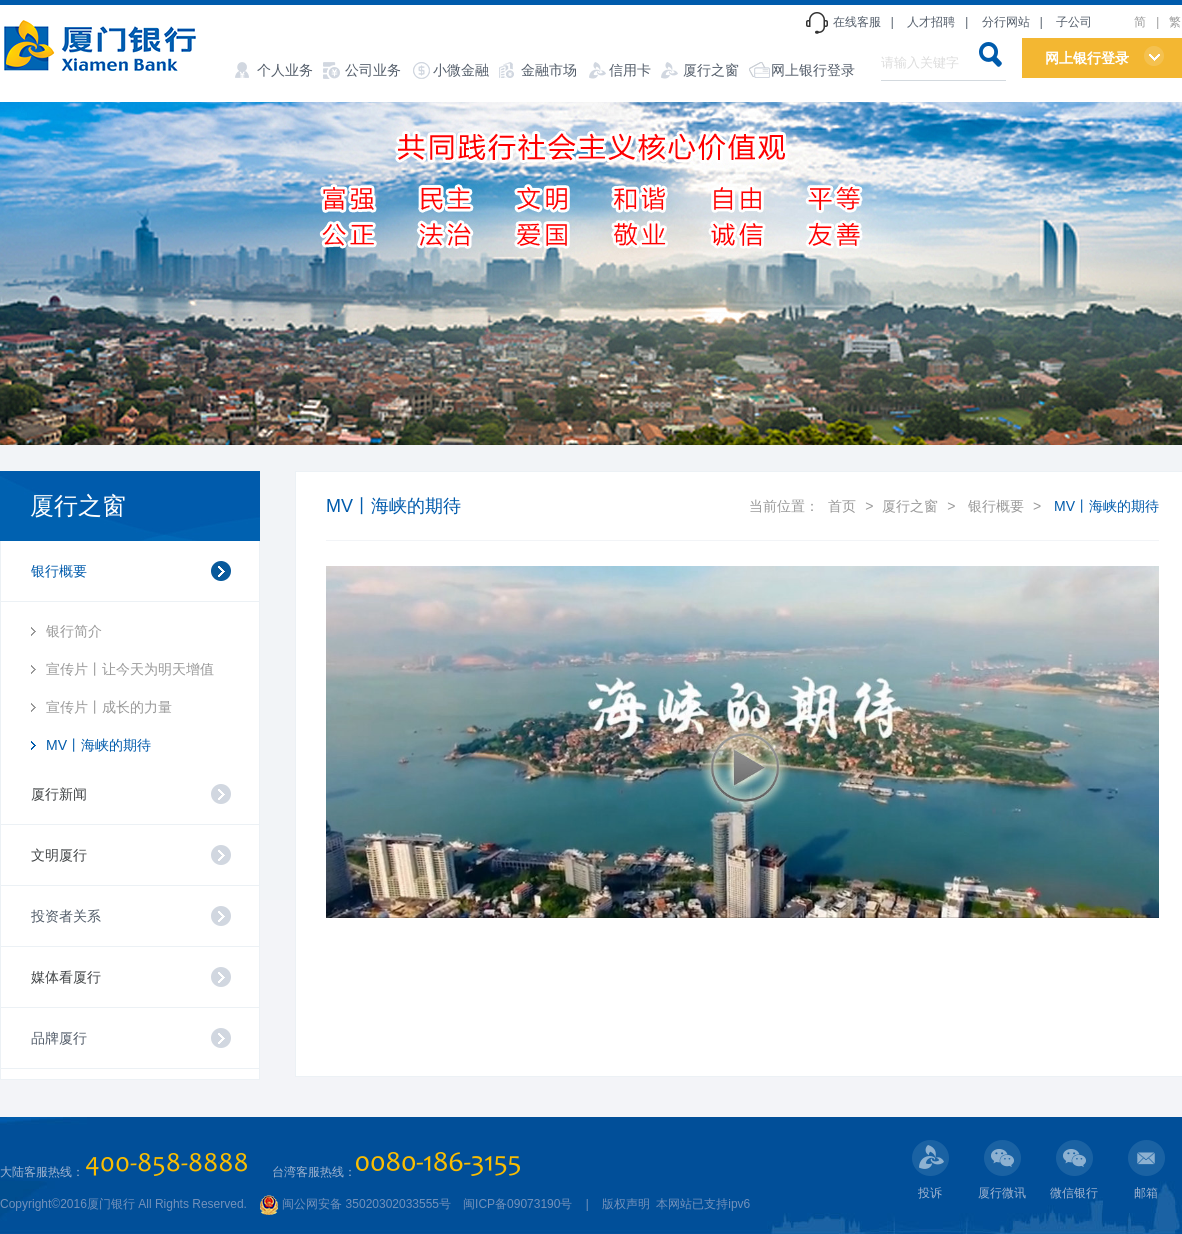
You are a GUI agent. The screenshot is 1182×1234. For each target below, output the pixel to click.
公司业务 (373, 70)
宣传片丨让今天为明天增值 (130, 669)
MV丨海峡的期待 (98, 745)
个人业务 (285, 70)
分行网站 (1006, 22)
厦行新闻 (59, 794)
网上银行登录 (813, 70)
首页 (842, 506)
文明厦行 (59, 855)
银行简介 (74, 631)
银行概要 (996, 506)
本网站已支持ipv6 (701, 1204)
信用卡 (630, 70)
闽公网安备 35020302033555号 (355, 1204)
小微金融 (461, 70)
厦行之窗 (711, 70)
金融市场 (549, 70)
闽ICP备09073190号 (517, 1204)
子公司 (1074, 22)
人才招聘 (931, 22)
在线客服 (857, 22)
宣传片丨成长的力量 (109, 707)
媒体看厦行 (66, 977)
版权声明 (626, 1204)
